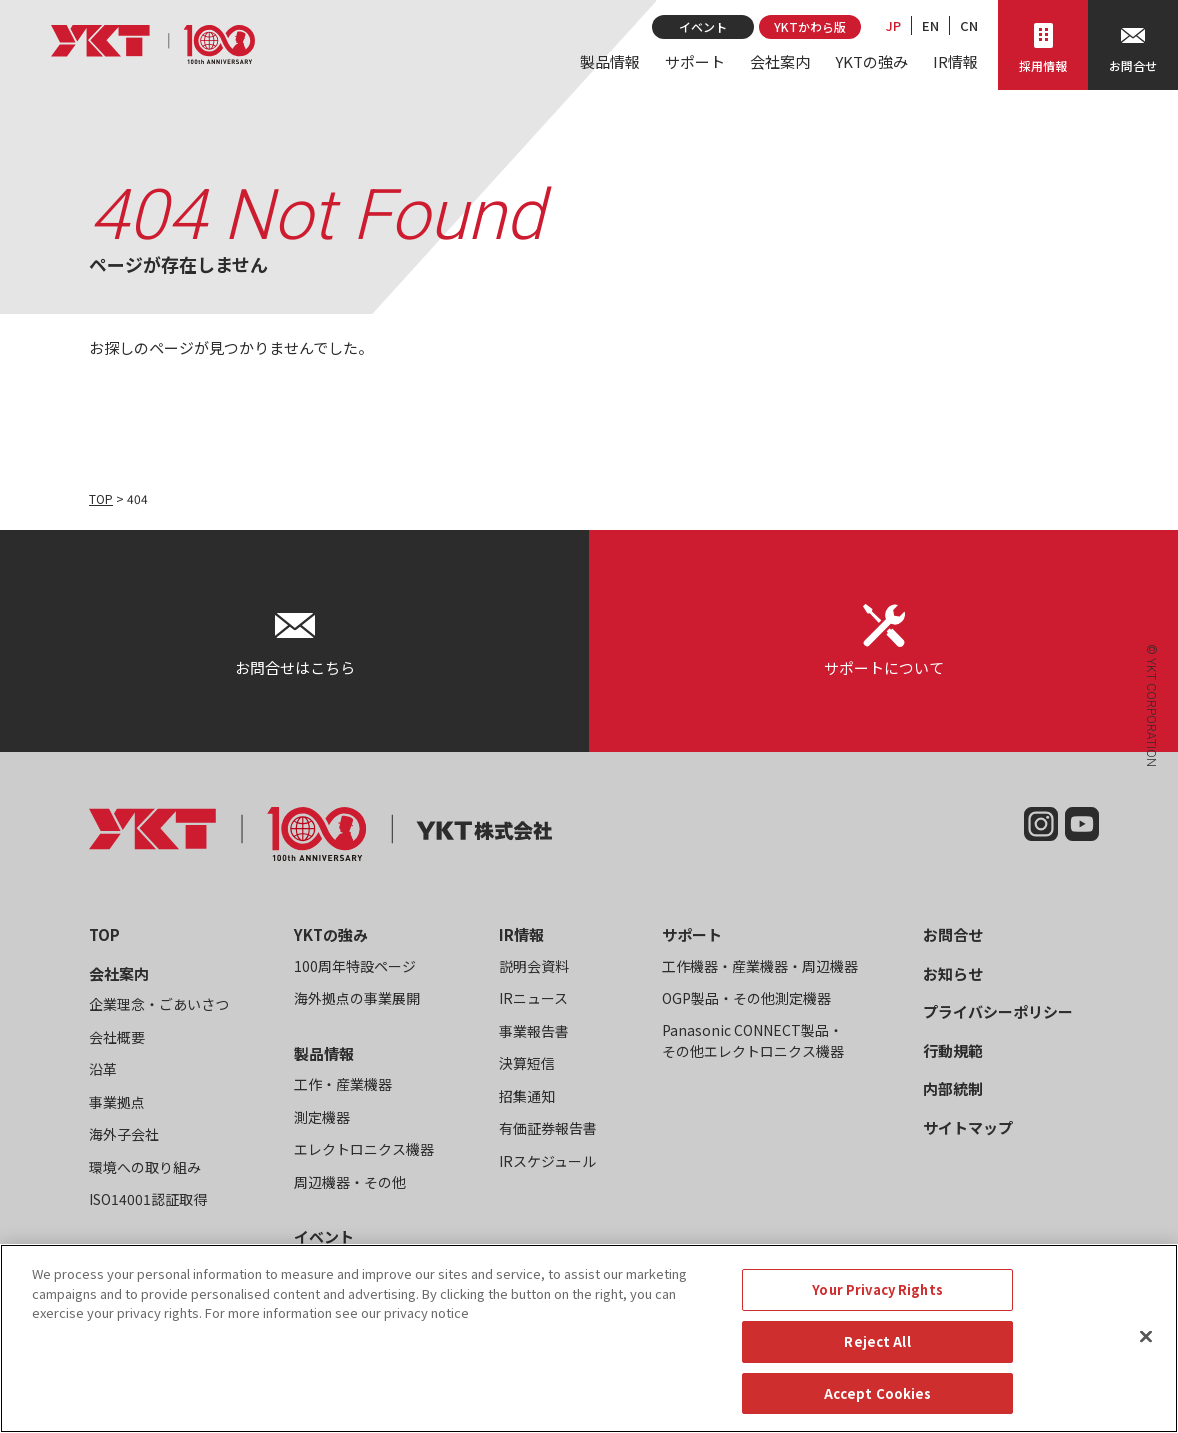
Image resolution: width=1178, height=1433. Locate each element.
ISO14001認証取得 (148, 1199)
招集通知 (527, 1096)
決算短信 (527, 1063)
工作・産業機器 (343, 1084)
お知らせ (953, 973)
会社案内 (780, 61)
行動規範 (953, 1050)
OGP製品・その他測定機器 (746, 998)
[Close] (1146, 1357)
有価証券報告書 (548, 1128)
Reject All (877, 1361)
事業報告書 (534, 1031)
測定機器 (322, 1117)
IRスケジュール (547, 1161)
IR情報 (955, 61)
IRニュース (533, 998)
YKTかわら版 (810, 26)
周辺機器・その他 (350, 1182)
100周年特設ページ (355, 966)
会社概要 (117, 1037)
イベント (703, 26)
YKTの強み (871, 61)
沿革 (103, 1069)
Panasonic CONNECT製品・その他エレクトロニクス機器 (753, 1040)
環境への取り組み (145, 1167)
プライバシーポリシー (998, 1011)
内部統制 (953, 1088)
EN (930, 25)
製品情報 (610, 61)
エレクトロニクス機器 (364, 1149)
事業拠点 (117, 1102)
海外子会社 (124, 1134)
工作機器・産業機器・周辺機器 (760, 966)
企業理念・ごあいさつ (159, 1004)
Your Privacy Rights (877, 1309)
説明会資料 (534, 966)
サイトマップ (968, 1127)
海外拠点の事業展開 (357, 998)
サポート (695, 61)
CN (969, 25)
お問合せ (953, 934)
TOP (101, 498)
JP (893, 25)
